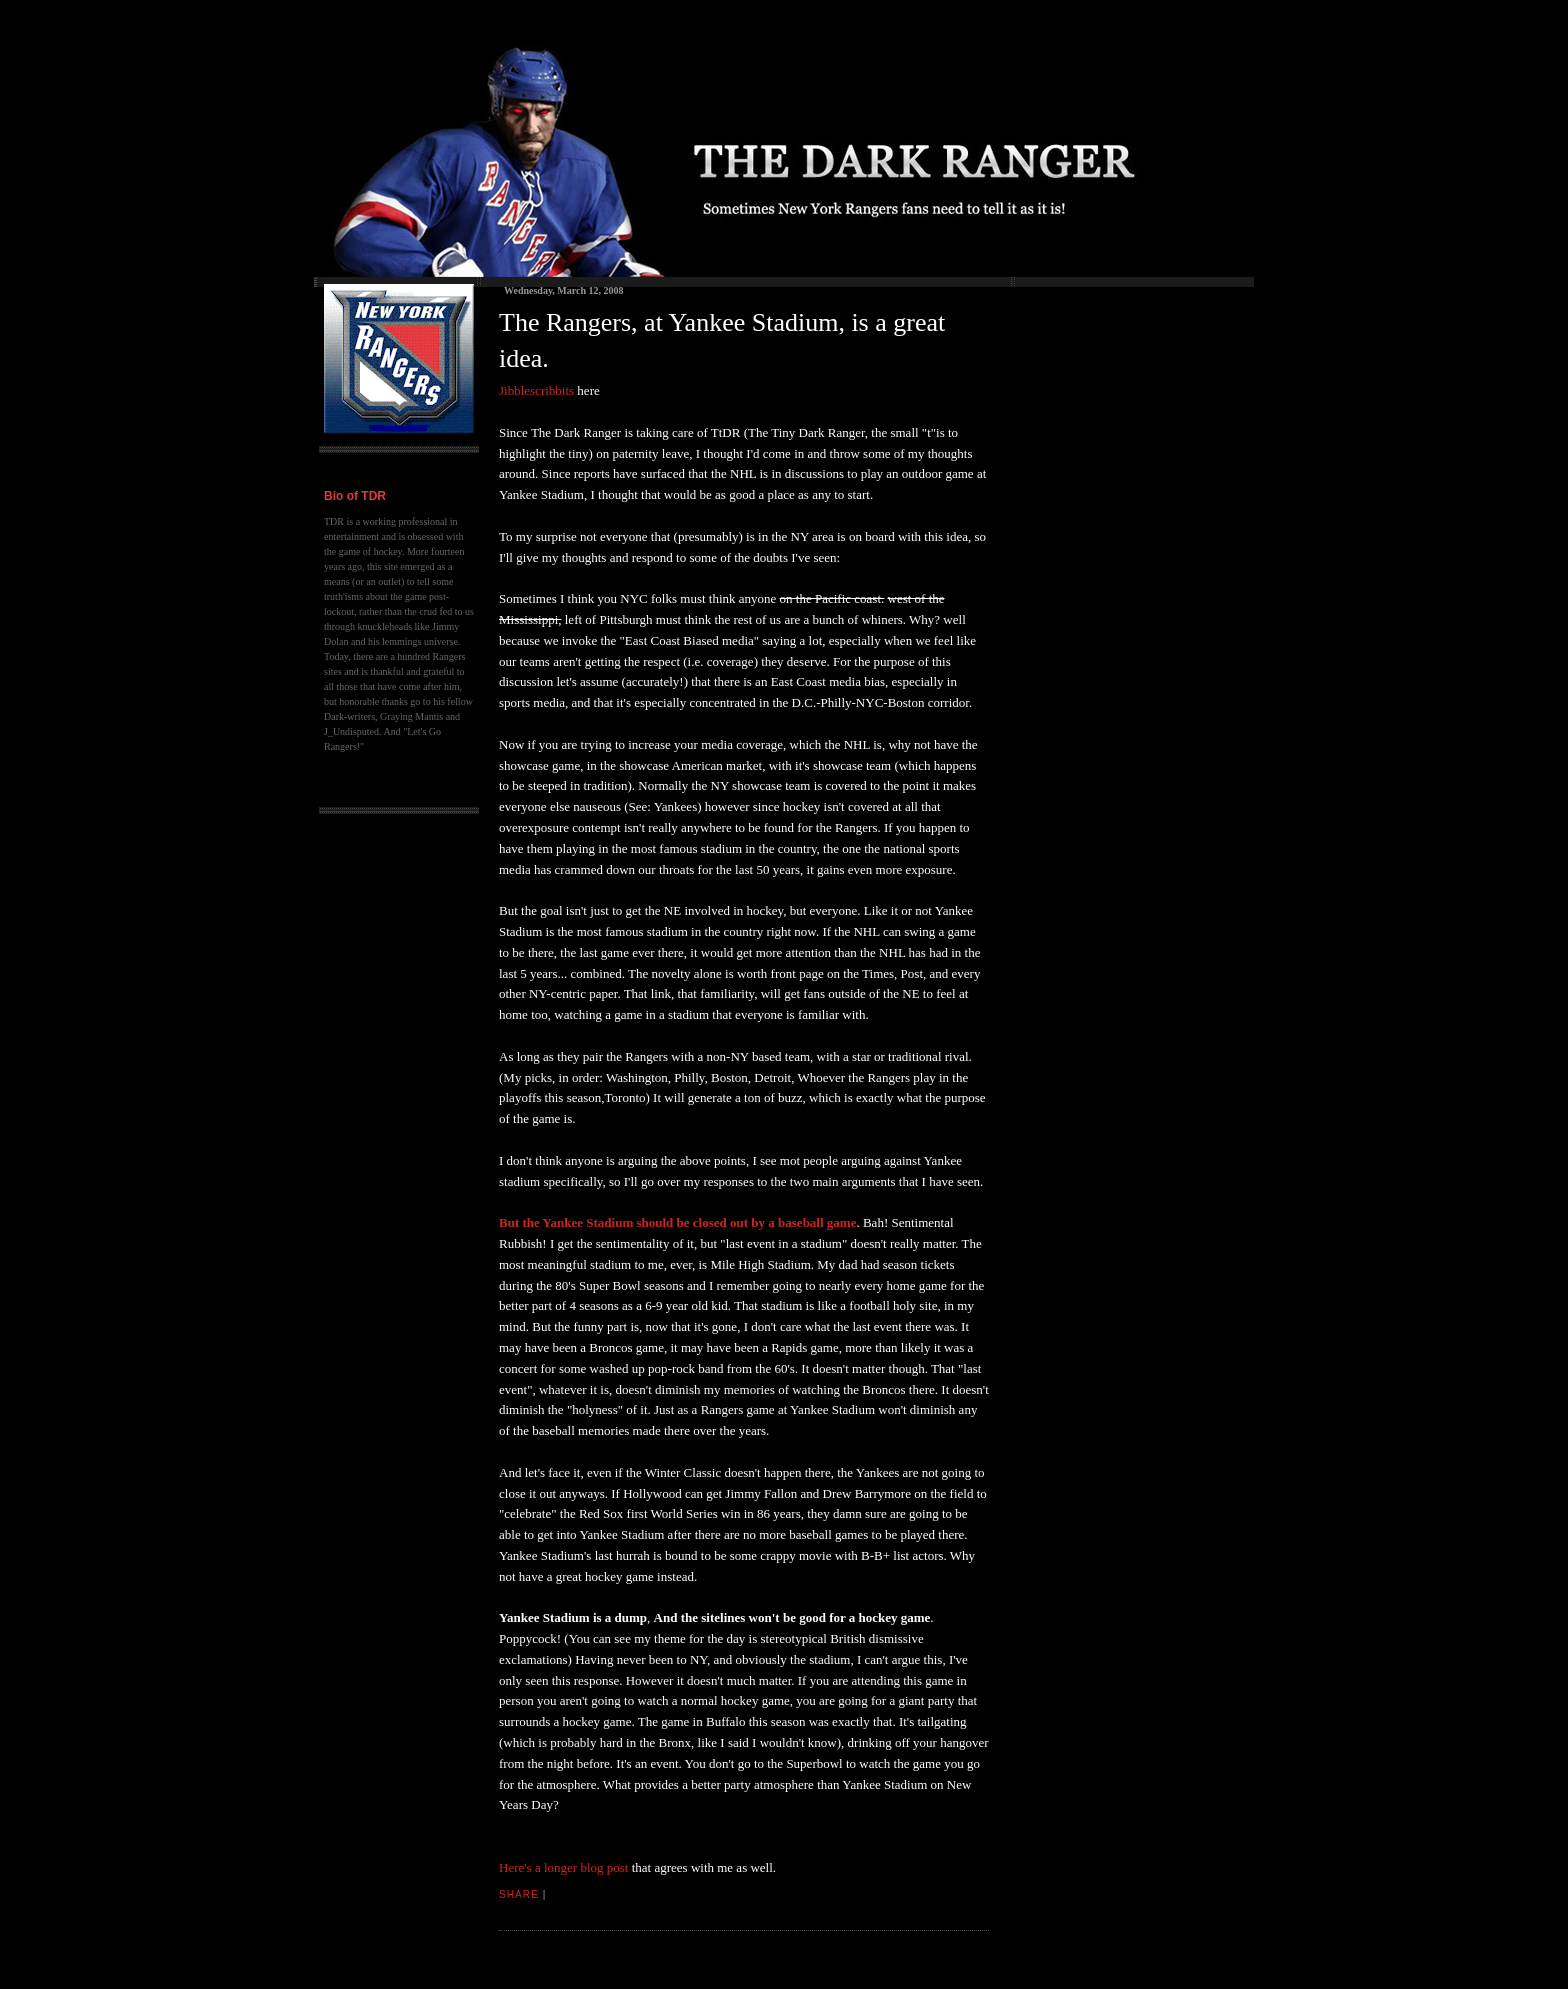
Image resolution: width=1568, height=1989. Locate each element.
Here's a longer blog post (563, 1867)
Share (519, 1894)
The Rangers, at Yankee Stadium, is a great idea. (722, 340)
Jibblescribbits (536, 390)
